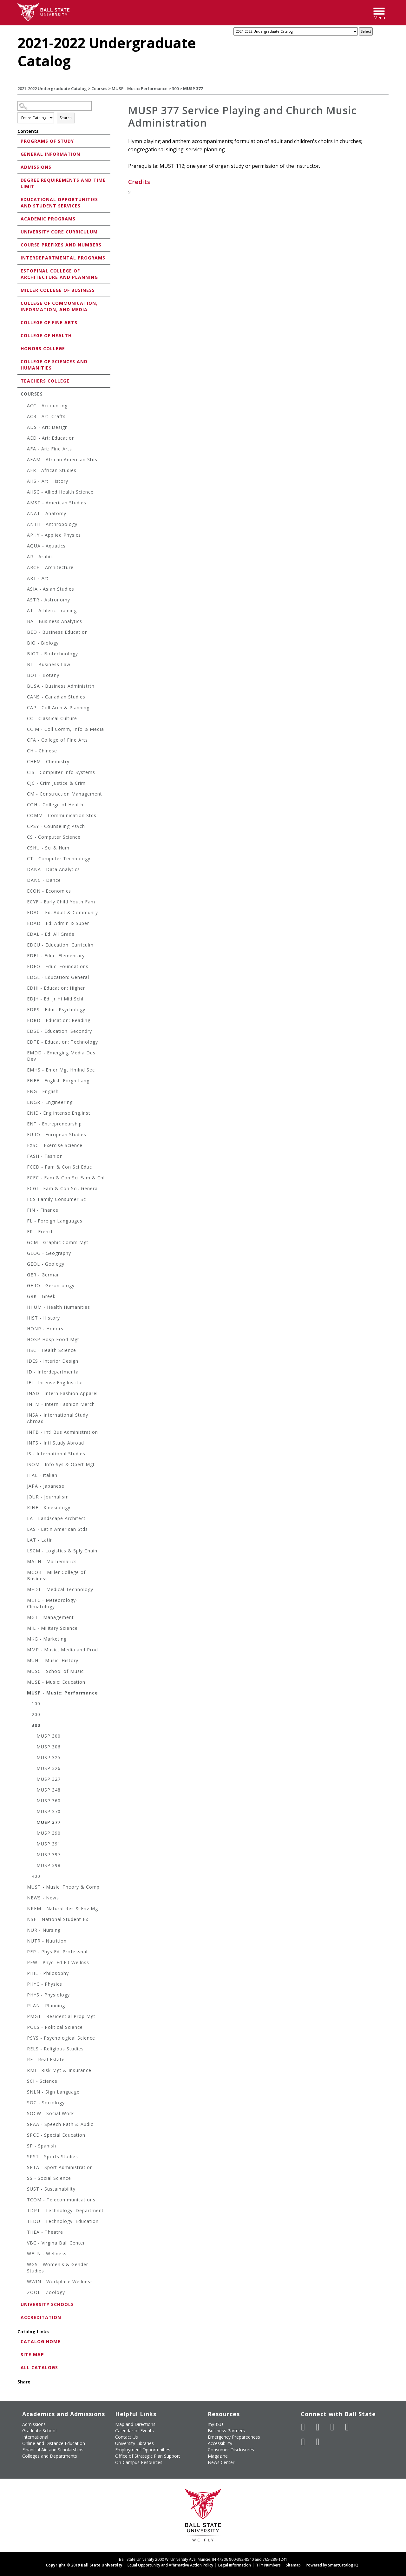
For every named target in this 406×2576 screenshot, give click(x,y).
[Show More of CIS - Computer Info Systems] (23, 773)
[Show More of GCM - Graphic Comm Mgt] (23, 1243)
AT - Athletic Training (52, 610)
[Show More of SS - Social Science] (23, 2179)
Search (66, 118)
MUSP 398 (48, 1865)
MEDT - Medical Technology (60, 1589)
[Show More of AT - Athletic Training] (23, 611)
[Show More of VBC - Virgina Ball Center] (23, 2243)
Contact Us (126, 2437)
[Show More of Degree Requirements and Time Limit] (19, 179)
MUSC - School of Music (55, 1671)
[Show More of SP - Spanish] (23, 2146)
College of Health (46, 335)
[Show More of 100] (28, 1704)
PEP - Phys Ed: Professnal (57, 1952)
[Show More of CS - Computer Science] (23, 837)
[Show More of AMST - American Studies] (23, 503)
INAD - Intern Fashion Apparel (62, 1393)
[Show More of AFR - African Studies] (23, 471)
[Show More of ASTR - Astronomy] (23, 600)
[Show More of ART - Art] (23, 579)
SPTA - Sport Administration (60, 2167)
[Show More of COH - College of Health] (23, 805)
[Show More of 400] (28, 1877)
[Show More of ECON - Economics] (23, 891)
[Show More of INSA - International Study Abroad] (23, 1415)
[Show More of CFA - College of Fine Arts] (23, 740)
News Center (221, 2462)
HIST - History (43, 1318)
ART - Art (38, 578)
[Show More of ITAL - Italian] (23, 1476)
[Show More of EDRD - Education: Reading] (23, 1021)
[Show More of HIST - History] (23, 1318)
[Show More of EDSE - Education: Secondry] (23, 1032)
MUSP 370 (48, 1811)
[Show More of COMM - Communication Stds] (23, 816)
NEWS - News (43, 1898)
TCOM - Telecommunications (61, 2200)
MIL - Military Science (52, 1628)
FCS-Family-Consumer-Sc (56, 1199)
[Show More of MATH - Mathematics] (23, 1562)
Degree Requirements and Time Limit (63, 183)
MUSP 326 (48, 1768)
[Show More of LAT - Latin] (23, 1540)
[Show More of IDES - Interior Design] (23, 1361)
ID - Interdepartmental (53, 1372)
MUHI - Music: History (52, 1660)
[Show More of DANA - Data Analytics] (23, 870)
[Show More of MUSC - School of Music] (23, 1672)
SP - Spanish (41, 2146)
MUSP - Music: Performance (139, 88)
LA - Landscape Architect (56, 1518)
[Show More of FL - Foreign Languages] (23, 1221)
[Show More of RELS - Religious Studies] (23, 2049)
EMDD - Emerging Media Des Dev (61, 1056)
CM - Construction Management (64, 794)
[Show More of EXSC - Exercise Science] (23, 1146)
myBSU (215, 2424)
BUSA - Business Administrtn (61, 686)
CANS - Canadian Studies (56, 697)
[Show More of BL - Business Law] (23, 665)
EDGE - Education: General (58, 977)
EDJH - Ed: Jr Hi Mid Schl (55, 999)
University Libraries (134, 2443)
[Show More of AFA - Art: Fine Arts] (23, 449)
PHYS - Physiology (48, 1995)
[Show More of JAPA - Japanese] (23, 1486)
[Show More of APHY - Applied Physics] (23, 535)
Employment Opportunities (142, 2450)
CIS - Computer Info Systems (61, 772)
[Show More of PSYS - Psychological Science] (23, 2038)
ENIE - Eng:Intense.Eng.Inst (58, 1113)
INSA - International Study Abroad (57, 1418)
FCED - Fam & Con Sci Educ (59, 1167)
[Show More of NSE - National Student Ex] (23, 1920)
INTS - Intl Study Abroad (55, 1443)
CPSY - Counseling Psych (56, 826)
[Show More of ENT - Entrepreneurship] (23, 1124)
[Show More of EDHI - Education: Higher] (23, 988)
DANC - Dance (44, 880)
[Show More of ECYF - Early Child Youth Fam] (23, 902)
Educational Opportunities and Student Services (59, 202)
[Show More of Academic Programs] (19, 218)
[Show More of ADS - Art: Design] (23, 428)
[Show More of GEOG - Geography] (23, 1254)
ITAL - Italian (42, 1475)
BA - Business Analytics (54, 621)
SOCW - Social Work (50, 2113)
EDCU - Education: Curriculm (60, 945)
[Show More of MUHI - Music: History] (23, 1661)
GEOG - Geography (49, 1253)
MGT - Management (50, 1617)
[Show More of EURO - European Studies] (23, 1135)
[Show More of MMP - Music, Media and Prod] (23, 1650)
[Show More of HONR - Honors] (23, 1329)
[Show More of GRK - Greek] (23, 1297)
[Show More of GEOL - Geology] (23, 1264)
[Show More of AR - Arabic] (23, 557)
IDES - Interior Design (52, 1361)
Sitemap (293, 2565)
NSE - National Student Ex (57, 1919)
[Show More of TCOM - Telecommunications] (23, 2200)
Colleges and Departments (49, 2456)
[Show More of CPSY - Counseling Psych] (23, 827)
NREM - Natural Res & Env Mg (62, 1908)
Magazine (218, 2456)
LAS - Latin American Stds (57, 1529)
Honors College (43, 348)
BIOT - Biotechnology (52, 654)
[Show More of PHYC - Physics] (23, 1984)
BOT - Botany (43, 675)
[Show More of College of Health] (19, 335)
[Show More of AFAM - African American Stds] (23, 460)
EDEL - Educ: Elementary (56, 956)
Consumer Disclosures (231, 2450)
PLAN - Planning (46, 2005)
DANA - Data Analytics (53, 869)
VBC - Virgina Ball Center (56, 2243)
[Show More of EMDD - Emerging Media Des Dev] (23, 1053)
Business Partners (226, 2431)
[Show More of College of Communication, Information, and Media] (19, 302)
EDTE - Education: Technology (62, 1042)
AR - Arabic (40, 557)
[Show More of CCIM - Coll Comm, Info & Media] (23, 730)
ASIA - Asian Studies (50, 589)
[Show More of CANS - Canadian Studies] (23, 697)
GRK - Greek (41, 1296)
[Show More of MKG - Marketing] (23, 1639)
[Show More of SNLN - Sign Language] (23, 2092)
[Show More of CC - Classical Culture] (23, 719)
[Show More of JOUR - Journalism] (23, 1497)
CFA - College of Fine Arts (57, 740)
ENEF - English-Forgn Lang (58, 1081)
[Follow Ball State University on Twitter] (317, 2427)
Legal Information (234, 2565)
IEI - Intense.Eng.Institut (55, 1383)
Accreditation (41, 2317)
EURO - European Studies (56, 1134)
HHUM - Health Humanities (58, 1307)
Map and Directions (135, 2424)
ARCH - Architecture (50, 567)
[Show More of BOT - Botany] (23, 676)
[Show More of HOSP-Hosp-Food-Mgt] (23, 1340)
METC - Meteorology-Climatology (52, 1603)
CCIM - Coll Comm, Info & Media (65, 729)
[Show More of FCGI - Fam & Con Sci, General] (23, 1189)
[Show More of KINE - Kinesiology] (23, 1508)
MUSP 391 (48, 1844)
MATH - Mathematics (52, 1561)
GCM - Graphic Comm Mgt (57, 1242)
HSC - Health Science (51, 1350)
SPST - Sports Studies (52, 2156)
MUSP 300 (48, 1736)
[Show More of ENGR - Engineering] (23, 1103)
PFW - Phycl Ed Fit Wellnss (58, 1962)
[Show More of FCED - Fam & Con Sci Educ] (23, 1167)
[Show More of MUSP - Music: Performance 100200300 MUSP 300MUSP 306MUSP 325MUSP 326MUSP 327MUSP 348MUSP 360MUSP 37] (23, 1693)
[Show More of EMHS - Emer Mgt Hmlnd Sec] (23, 1070)
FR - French (40, 1232)
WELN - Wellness (47, 2254)
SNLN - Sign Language (53, 2092)
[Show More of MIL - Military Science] (23, 1629)
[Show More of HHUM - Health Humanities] (23, 1308)
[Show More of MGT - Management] (23, 1618)
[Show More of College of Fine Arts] (19, 322)
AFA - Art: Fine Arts (49, 449)
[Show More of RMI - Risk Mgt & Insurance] (23, 2071)
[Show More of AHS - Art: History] (23, 482)
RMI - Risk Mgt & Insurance (59, 2070)
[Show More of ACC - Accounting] (23, 406)
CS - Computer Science (54, 837)
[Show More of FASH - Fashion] (23, 1157)
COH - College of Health (55, 805)
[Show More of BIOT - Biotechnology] (23, 654)
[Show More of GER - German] (23, 1275)
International (35, 2437)
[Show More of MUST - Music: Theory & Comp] (23, 1887)
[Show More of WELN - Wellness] (23, 2254)
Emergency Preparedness (234, 2437)
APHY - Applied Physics (54, 535)
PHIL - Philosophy (48, 1973)
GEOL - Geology (45, 1264)
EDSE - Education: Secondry (59, 1031)
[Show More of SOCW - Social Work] (23, 2114)
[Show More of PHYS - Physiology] (23, 1995)
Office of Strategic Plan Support (147, 2456)
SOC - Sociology (46, 2103)
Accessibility (220, 2443)
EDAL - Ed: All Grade (51, 934)
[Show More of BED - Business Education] (23, 633)
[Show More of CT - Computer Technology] (23, 859)
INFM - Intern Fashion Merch (61, 1404)
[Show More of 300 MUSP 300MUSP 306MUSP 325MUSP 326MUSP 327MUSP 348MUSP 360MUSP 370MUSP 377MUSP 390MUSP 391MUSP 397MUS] (28, 1726)
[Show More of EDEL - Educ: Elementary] (23, 956)
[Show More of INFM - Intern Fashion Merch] (23, 1405)
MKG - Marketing (47, 1639)
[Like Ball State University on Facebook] (303, 2427)
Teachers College (45, 381)
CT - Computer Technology (58, 858)
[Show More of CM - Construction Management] (23, 794)
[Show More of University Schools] (19, 2304)
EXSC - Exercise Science (54, 1145)
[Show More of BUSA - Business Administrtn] (23, 686)
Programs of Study (47, 141)
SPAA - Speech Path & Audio (60, 2124)
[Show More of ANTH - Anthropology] (23, 525)
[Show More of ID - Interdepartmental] (23, 1372)
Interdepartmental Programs (63, 258)
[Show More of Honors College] (19, 348)
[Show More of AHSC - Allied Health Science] (23, 492)
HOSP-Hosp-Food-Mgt (53, 1339)
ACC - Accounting (47, 406)
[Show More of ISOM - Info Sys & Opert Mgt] (23, 1465)
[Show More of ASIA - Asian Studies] (23, 589)
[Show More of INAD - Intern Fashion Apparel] (23, 1394)
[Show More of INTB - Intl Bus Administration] (23, 1433)
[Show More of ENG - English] (23, 1092)
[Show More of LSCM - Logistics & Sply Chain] (23, 1551)
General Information (50, 154)
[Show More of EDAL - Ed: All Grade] (23, 935)
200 (36, 1714)
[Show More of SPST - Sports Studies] (23, 2157)
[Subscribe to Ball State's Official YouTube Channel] (332, 2427)
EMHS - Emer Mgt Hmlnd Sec (61, 1070)
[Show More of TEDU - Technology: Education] (23, 2222)
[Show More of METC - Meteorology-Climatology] (23, 1601)
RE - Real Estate (46, 2059)
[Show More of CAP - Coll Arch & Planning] (23, 708)
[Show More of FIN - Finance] (23, 1210)
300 (175, 88)
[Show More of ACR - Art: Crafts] (23, 417)
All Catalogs (39, 2367)
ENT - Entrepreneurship (54, 1124)
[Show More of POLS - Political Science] (23, 2028)
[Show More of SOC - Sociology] (23, 2103)
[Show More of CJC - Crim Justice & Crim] (23, 784)
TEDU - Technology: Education (63, 2221)
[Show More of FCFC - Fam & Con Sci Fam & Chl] (23, 1178)
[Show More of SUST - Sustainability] (23, 2189)
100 (36, 1704)
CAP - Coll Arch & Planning (58, 708)
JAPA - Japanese (45, 1486)
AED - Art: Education (51, 438)
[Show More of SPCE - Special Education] (23, 2135)
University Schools (47, 2304)
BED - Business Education (57, 632)
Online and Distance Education (53, 2443)
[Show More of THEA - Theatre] (23, 2233)
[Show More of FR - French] (23, 1232)
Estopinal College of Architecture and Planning (59, 274)
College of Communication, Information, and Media (59, 306)
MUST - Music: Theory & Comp (63, 1887)
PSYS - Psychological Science (61, 2038)
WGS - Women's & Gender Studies (57, 2267)
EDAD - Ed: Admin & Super (58, 923)
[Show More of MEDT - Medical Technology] (23, 1590)
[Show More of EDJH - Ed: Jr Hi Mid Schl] (23, 999)
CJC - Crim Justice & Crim (56, 783)
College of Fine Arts (49, 322)
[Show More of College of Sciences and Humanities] (19, 361)
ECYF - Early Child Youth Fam (61, 902)
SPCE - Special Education (56, 2135)
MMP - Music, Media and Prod (62, 1650)
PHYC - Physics (44, 1984)
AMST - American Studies (56, 503)
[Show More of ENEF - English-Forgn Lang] (23, 1081)
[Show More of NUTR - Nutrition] (23, 1941)
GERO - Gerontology (51, 1285)
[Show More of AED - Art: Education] (23, 438)
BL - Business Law (48, 664)
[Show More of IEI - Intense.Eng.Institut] (23, 1383)
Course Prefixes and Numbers (61, 245)
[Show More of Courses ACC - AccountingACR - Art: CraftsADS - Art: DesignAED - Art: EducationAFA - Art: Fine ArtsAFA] (19, 393)
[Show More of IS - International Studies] (23, 1454)
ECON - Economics (49, 891)
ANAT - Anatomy (46, 513)
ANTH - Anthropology (52, 524)
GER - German (43, 1275)
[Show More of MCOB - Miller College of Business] (23, 1573)
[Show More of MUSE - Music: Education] (23, 1682)
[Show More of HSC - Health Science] (23, 1351)
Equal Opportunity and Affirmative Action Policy (170, 2565)
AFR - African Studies (51, 470)
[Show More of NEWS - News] (23, 1898)
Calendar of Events (134, 2431)
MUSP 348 (48, 1790)
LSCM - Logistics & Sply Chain (62, 1551)
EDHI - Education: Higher (56, 988)
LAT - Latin (40, 1540)
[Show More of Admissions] (19, 166)
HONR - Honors (45, 1329)
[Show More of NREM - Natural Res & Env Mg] (23, 1909)
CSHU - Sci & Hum (48, 848)
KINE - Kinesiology (48, 1507)
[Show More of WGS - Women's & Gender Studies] (23, 2265)
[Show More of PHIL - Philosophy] (23, 1974)
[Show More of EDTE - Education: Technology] (23, 1042)
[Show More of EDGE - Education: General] (23, 978)
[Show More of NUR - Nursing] (23, 1931)
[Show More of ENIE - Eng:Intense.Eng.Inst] (23, 1113)
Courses (99, 88)
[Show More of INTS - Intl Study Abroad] (23, 1443)
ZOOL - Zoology (46, 2292)
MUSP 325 (48, 1757)
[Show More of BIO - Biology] (23, 643)
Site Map (32, 2354)
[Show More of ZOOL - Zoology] (23, 2293)
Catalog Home (41, 2341)
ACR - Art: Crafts (46, 416)
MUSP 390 (48, 1833)
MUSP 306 (48, 1747)
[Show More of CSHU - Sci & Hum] (23, 848)
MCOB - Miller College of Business (56, 1575)
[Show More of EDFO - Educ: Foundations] (23, 967)
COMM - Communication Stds (61, 815)
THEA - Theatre (45, 2232)
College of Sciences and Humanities (54, 364)
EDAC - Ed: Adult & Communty (62, 912)
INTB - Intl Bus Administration (62, 1432)
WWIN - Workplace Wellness (60, 2281)
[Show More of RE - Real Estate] (23, 2060)
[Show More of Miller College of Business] (19, 289)
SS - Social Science (49, 2178)
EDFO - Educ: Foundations (57, 966)
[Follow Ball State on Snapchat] (317, 2442)
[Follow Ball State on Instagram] (347, 2427)
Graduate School (39, 2431)
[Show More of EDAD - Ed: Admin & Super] (23, 924)
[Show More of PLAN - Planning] (23, 2006)
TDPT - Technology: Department (65, 2210)
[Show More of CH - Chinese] (23, 751)
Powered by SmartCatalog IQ (332, 2565)
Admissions (36, 167)
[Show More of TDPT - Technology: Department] (23, 2211)
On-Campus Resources (138, 2462)
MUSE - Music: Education (56, 1682)
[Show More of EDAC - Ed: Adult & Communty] (23, 913)
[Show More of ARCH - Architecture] (23, 568)
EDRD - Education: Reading (58, 1020)
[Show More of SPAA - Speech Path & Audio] (23, 2125)
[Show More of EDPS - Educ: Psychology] (23, 1010)
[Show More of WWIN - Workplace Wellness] (23, 2282)
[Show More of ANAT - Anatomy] (23, 514)
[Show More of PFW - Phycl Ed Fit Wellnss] (23, 1963)
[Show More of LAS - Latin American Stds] (23, 1530)
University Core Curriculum (59, 232)
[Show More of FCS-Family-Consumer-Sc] (23, 1200)
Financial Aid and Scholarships (52, 2450)
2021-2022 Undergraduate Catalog (52, 88)
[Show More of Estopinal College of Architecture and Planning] (19, 270)
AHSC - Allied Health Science (60, 492)
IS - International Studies (56, 1454)
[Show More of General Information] (19, 153)
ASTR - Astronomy (48, 600)
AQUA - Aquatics (46, 546)
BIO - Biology (43, 643)
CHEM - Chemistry (48, 761)
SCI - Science (42, 2081)
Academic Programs (48, 219)
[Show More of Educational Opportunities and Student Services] (19, 199)
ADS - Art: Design (47, 427)
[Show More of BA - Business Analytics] (23, 622)
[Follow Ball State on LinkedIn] (303, 2442)
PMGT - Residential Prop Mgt (61, 2016)
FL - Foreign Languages (54, 1221)
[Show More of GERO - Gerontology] (23, 1286)
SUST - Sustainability (51, 2189)
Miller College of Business (58, 290)
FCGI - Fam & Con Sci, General (63, 1188)
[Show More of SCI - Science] (23, 2082)
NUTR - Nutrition (47, 1941)
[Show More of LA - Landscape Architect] (23, 1519)
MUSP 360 (48, 1801)
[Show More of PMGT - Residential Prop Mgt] (23, 2017)
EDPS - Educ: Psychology (56, 1009)
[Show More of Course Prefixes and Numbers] (19, 244)
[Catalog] (295, 31)
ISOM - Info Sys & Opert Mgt (61, 1464)
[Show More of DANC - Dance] (23, 881)
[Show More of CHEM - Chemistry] (23, 762)
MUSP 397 (48, 1855)
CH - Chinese (42, 751)
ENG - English (43, 1091)
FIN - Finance (42, 1210)
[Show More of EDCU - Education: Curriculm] (23, 945)
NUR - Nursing (44, 1930)
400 (36, 1876)
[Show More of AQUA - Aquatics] (23, 546)
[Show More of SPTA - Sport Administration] (23, 2168)
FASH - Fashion (45, 1156)
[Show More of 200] (28, 1715)
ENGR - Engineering (50, 1102)
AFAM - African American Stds (62, 459)
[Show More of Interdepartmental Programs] (19, 257)
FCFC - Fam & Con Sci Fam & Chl (66, 1178)
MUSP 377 (48, 1822)
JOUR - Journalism (48, 1497)
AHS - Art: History (47, 481)
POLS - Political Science (55, 2027)
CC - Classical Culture (52, 718)
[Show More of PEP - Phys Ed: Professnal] (23, 1952)
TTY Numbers (268, 2565)
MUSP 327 (48, 1779)
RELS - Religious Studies (55, 2049)
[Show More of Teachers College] (19, 380)
